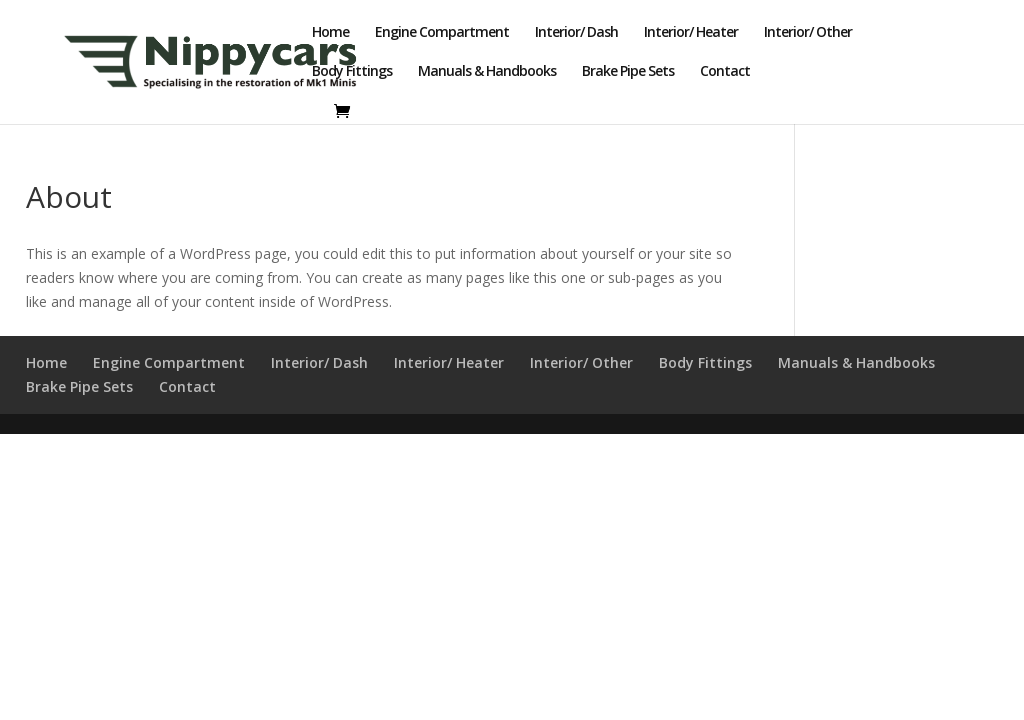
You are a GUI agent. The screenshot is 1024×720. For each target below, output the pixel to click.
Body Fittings (352, 72)
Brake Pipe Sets (628, 72)
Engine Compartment (442, 33)
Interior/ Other (808, 33)
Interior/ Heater (691, 33)
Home (330, 33)
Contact (725, 72)
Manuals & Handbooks (487, 72)
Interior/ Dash (576, 33)
